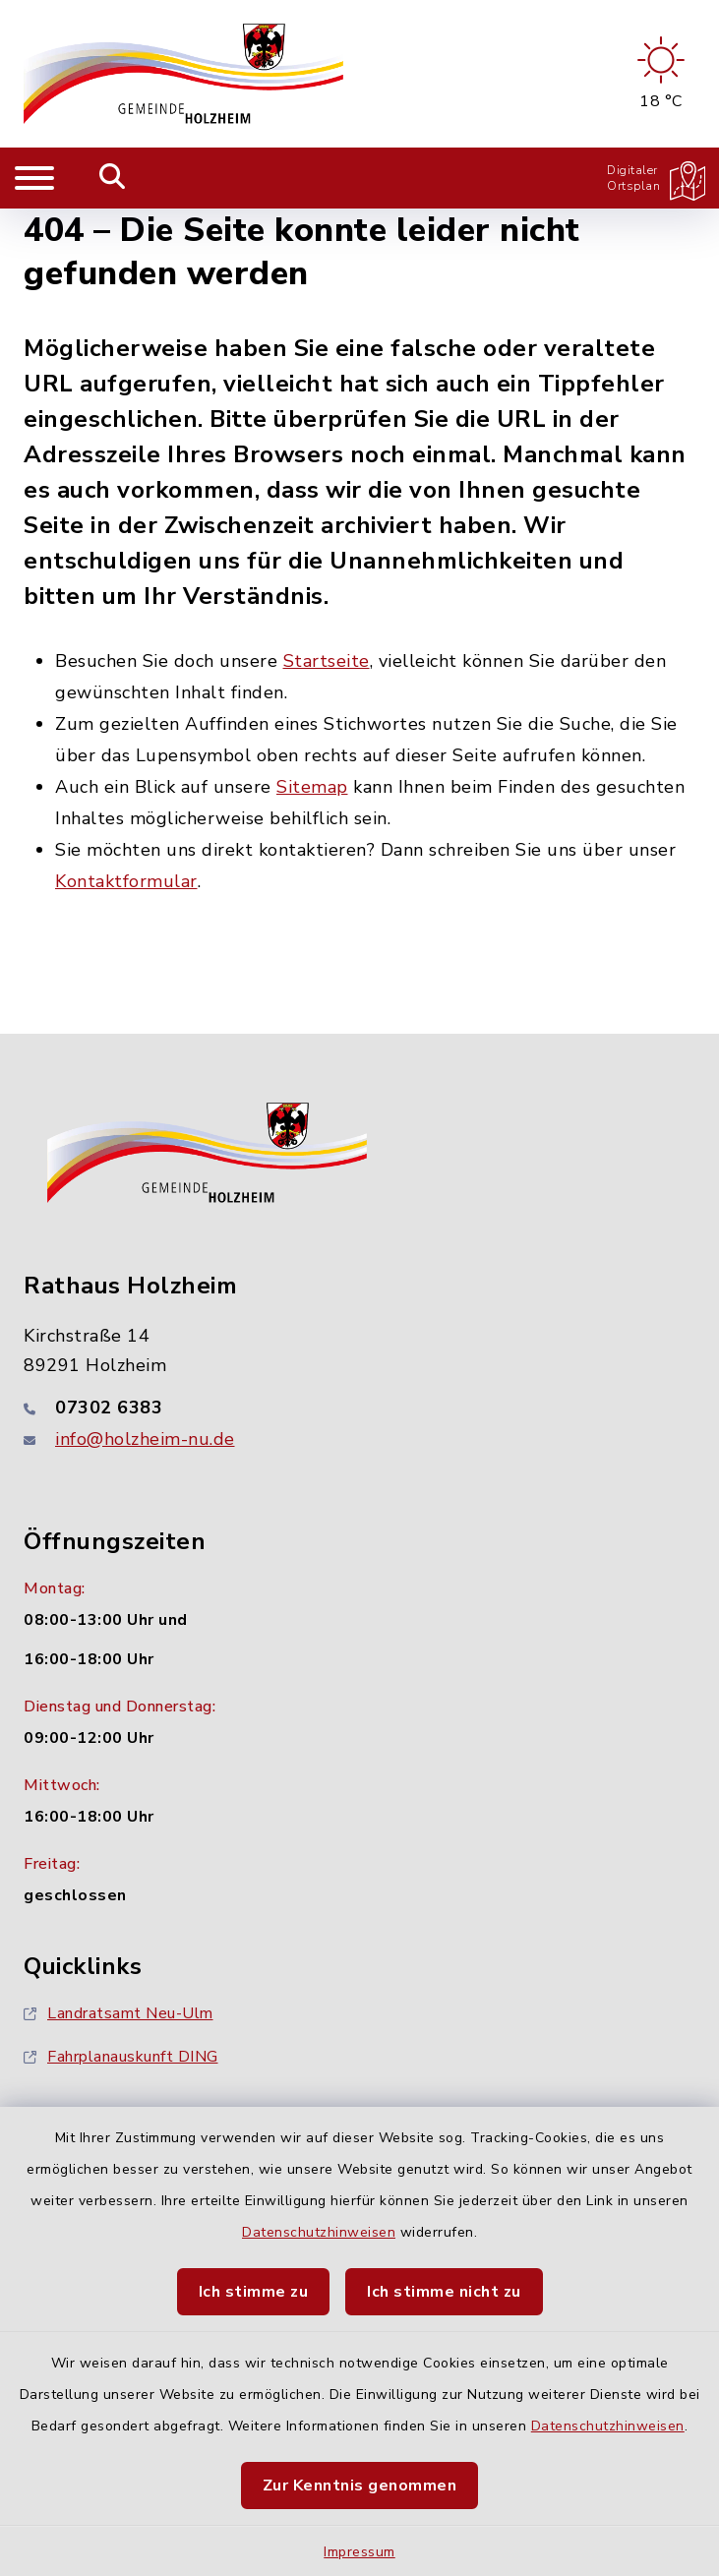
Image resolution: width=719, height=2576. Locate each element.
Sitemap (312, 787)
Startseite (326, 661)
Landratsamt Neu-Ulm (118, 2013)
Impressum (359, 2552)
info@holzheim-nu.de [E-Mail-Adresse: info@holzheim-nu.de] (145, 1439)
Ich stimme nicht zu (444, 2292)
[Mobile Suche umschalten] (113, 178)
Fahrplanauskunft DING (121, 2056)
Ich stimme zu (254, 2292)
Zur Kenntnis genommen (360, 2485)
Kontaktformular (126, 881)
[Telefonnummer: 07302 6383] (359, 1407)
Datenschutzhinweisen (318, 2232)
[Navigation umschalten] (34, 178)
